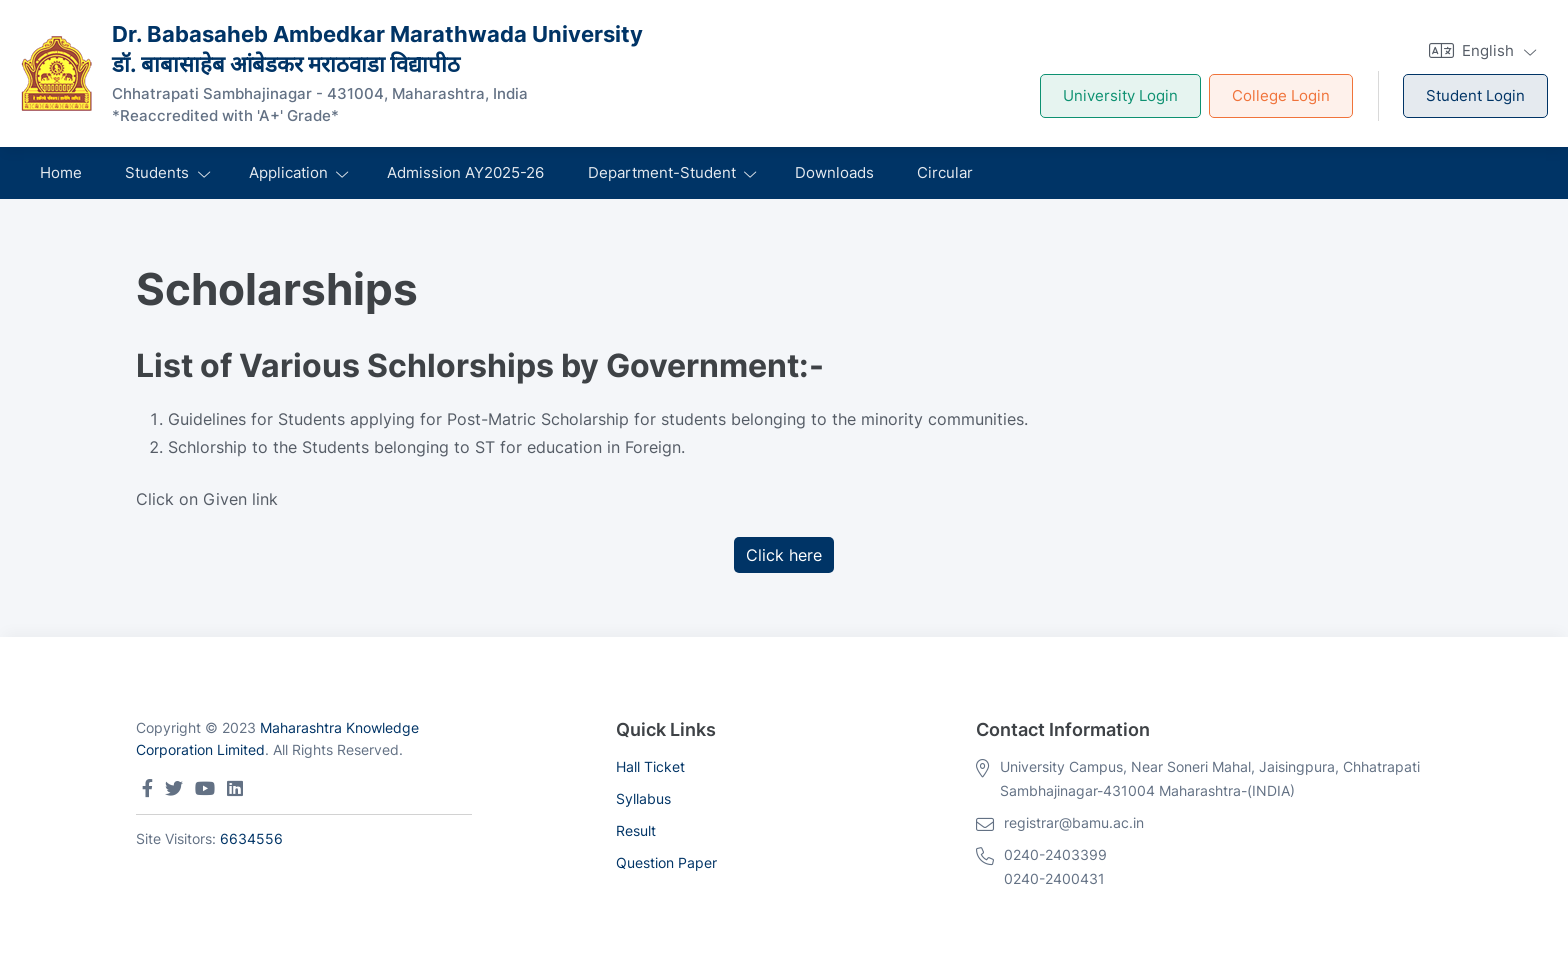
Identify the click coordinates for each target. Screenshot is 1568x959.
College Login (1281, 95)
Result (636, 830)
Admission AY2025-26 (465, 172)
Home (61, 172)
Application (288, 172)
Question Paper (666, 862)
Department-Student (662, 172)
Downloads (834, 172)
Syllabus (643, 798)
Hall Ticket (650, 766)
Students (157, 172)
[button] (1480, 50)
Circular (945, 172)
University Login (1120, 95)
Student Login (1475, 95)
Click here (784, 555)
